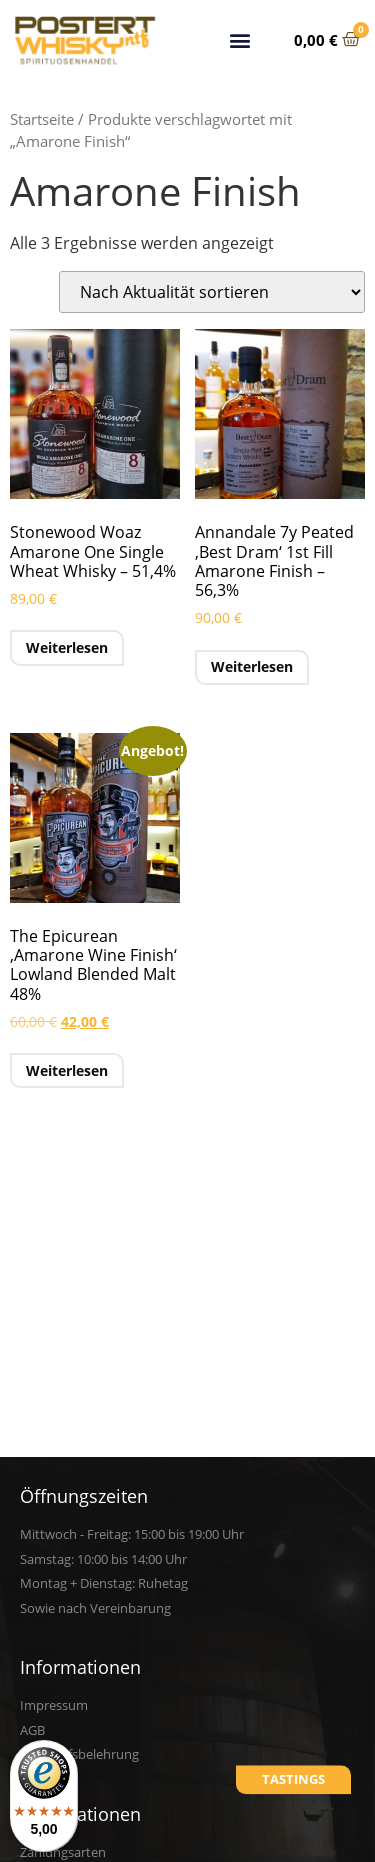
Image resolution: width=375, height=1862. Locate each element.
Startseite (42, 119)
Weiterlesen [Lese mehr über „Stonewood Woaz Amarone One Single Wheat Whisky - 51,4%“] (67, 647)
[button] (240, 37)
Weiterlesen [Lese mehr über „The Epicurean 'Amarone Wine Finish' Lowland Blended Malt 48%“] (67, 1070)
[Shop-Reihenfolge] (212, 292)
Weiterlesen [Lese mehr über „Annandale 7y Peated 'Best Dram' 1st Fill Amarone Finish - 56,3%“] (252, 666)
